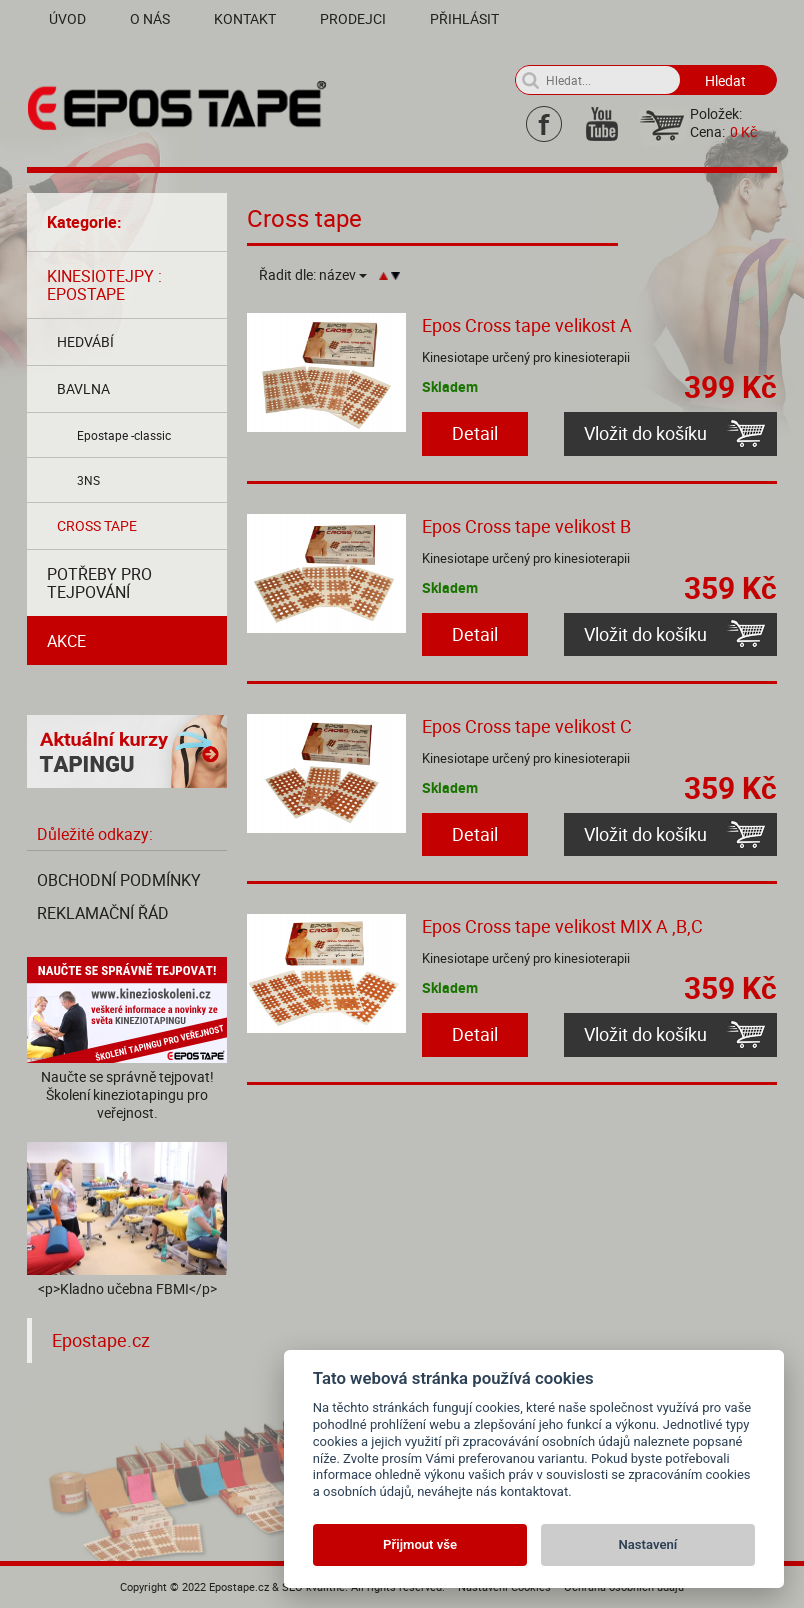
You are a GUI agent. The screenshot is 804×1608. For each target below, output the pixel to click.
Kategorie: (84, 222)
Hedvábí (85, 341)
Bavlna (83, 388)
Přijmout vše (420, 1544)
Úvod (67, 18)
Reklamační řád (103, 913)
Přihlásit (464, 18)
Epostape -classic (124, 435)
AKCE (66, 641)
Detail (475, 433)
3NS (88, 480)
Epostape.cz (101, 1340)
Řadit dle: (313, 275)
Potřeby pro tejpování (99, 583)
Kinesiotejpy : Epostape (104, 285)
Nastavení (648, 1544)
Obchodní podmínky (119, 880)
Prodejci (353, 18)
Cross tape (97, 525)
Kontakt (245, 18)
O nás (150, 18)
